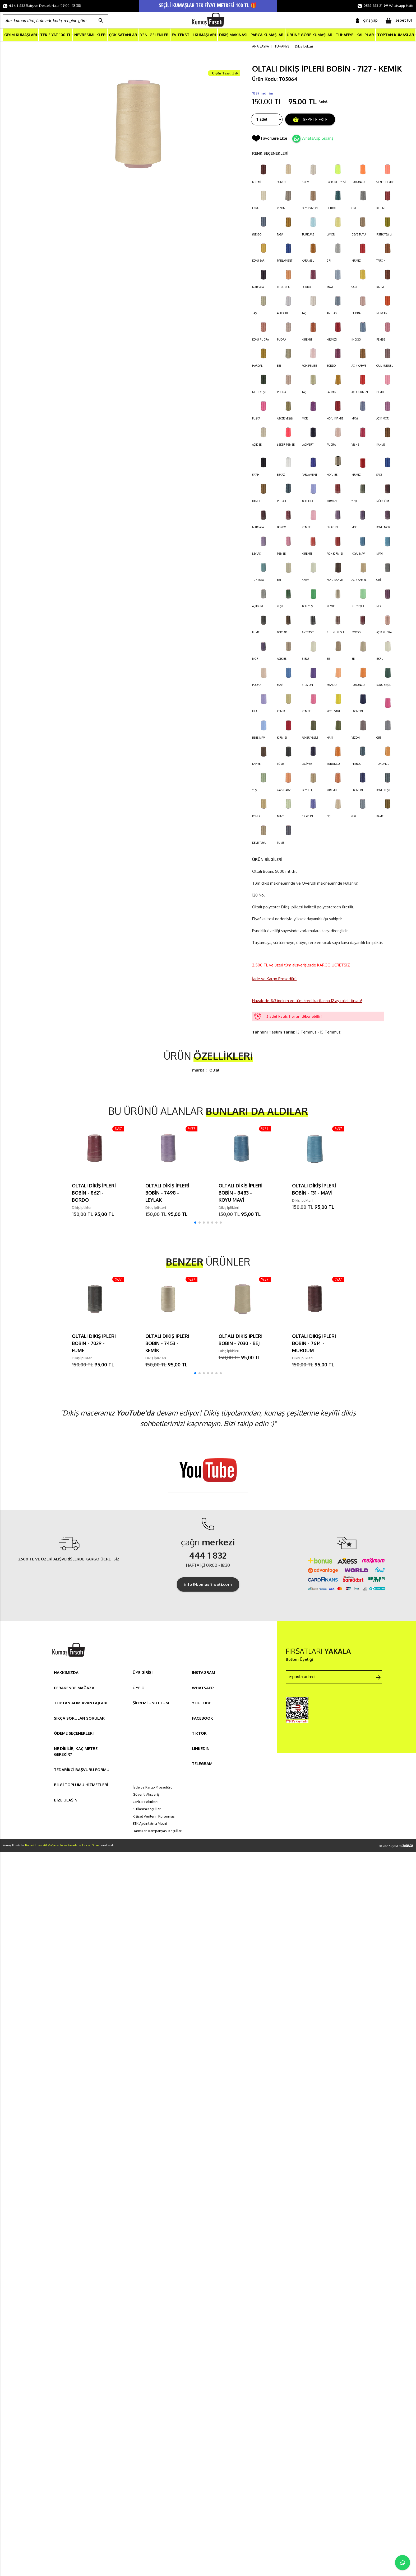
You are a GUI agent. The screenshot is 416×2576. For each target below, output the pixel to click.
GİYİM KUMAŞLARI (20, 35)
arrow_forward (378, 1678)
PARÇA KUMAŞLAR (267, 35)
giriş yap (367, 20)
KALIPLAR (365, 35)
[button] (195, 1223)
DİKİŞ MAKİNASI (233, 35)
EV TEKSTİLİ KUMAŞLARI (194, 35)
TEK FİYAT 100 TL (55, 35)
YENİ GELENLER (154, 35)
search (101, 20)
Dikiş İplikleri (304, 47)
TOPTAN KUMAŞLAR (395, 35)
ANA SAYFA (260, 47)
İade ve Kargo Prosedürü (274, 979)
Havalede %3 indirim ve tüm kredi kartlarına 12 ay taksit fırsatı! (307, 1001)
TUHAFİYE (344, 35)
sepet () (399, 20)
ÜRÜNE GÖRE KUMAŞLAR (309, 35)
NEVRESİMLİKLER (90, 35)
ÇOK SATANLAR (123, 35)
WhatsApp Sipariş (317, 138)
